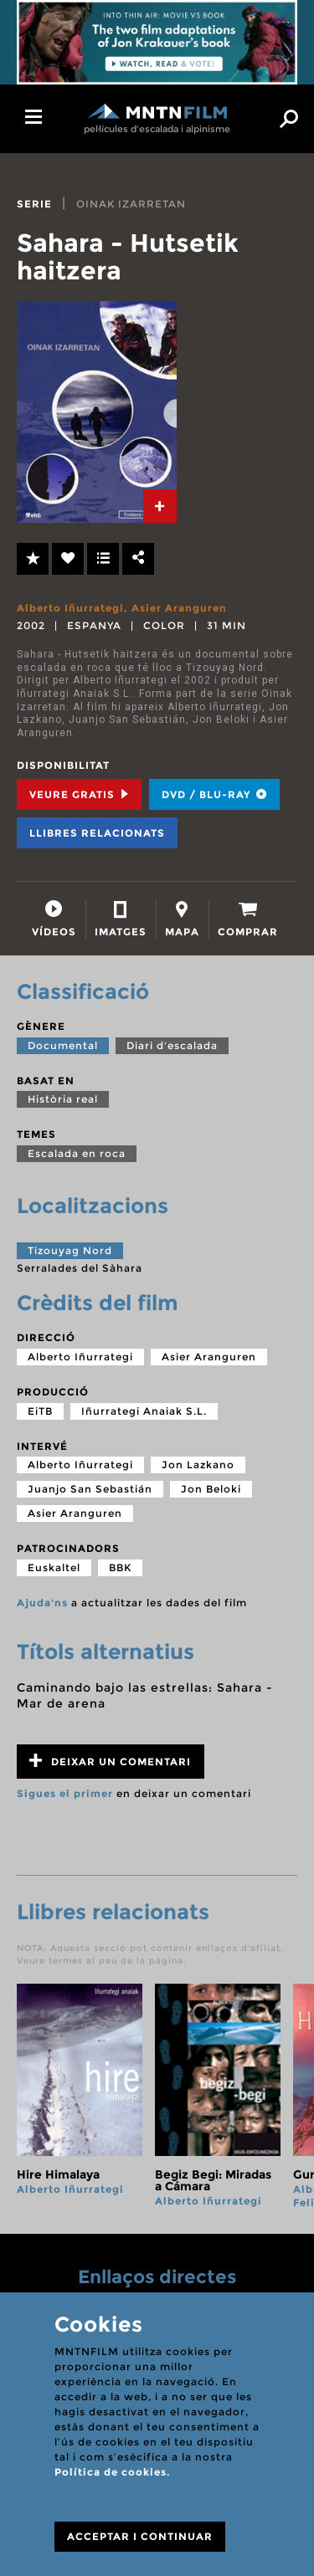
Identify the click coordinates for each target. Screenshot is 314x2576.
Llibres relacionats (97, 833)
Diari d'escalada (172, 1045)
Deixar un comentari (110, 1761)
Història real (63, 1099)
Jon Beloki (211, 1489)
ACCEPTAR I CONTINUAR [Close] (140, 2536)
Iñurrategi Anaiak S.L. (144, 1411)
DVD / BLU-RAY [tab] (214, 794)
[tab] (160, 506)
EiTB (40, 1411)
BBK (120, 1567)
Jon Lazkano (198, 1464)
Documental (63, 1045)
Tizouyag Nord (70, 1250)
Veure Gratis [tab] (79, 794)
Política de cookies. (112, 2472)
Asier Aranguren (179, 608)
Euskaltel (54, 1567)
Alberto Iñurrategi (70, 608)
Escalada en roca (77, 1153)
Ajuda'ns (42, 1602)
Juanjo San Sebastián (90, 1489)
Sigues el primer (65, 1793)
